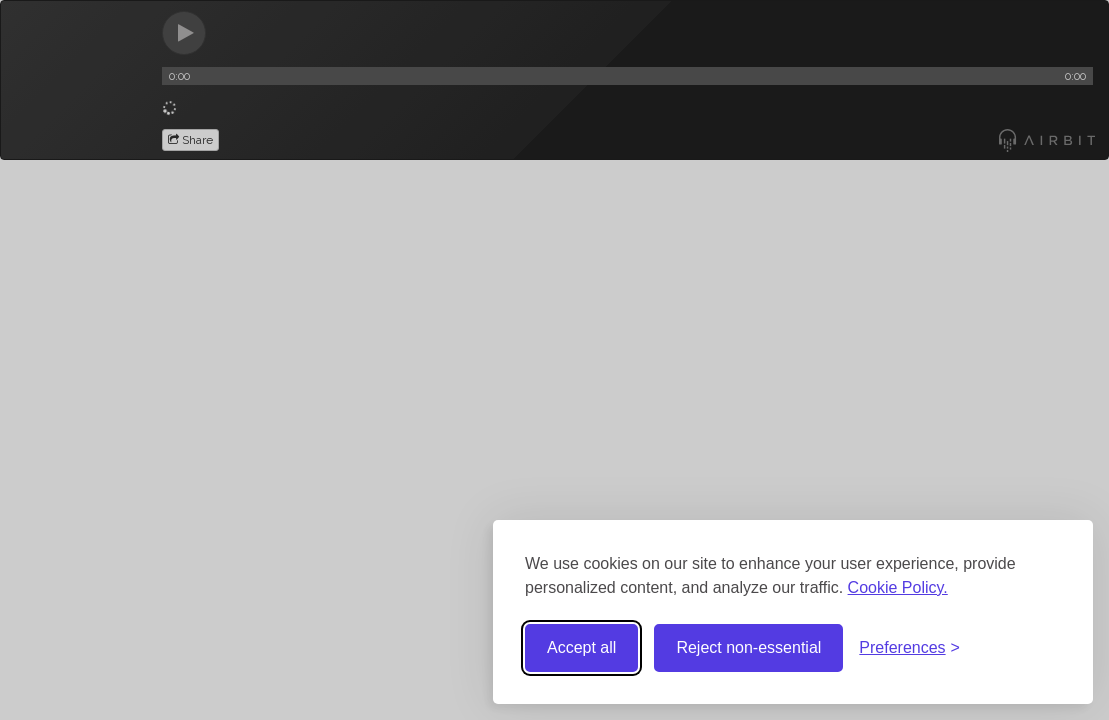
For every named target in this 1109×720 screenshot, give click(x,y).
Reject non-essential (748, 647)
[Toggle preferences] (909, 648)
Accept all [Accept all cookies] (581, 647)
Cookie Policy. (898, 587)
